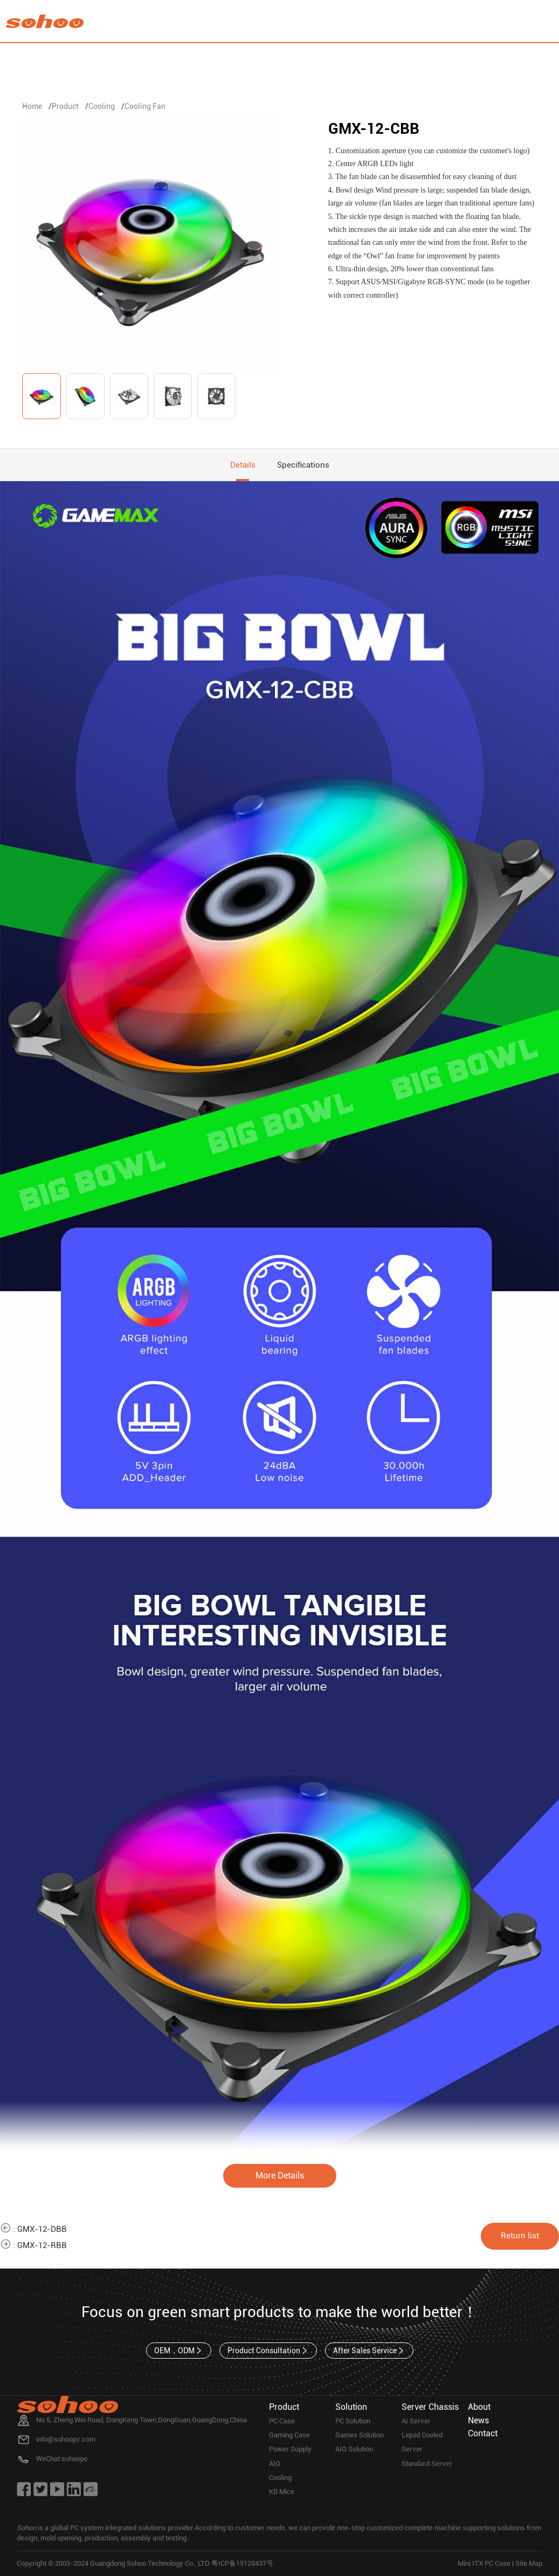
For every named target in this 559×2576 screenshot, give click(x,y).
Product (65, 106)
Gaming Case (289, 2435)
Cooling (101, 106)
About (479, 2407)
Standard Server (427, 2463)
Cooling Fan (145, 106)
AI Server (416, 2421)
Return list (520, 2236)
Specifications (303, 465)
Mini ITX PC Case (484, 2563)
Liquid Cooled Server (422, 2442)
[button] (260, 246)
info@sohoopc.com (65, 2439)
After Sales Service (369, 2350)
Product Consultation (268, 2350)
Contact (483, 2433)
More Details (280, 2175)
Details (243, 465)
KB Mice (281, 2492)
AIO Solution (354, 2449)
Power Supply (290, 2449)
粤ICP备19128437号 (242, 2563)
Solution (351, 2407)
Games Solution (359, 2435)
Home (32, 106)
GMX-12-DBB (42, 2229)
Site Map (528, 2563)
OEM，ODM (178, 2350)
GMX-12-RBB (42, 2245)
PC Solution (352, 2421)
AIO (274, 2463)
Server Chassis (430, 2407)
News (478, 2420)
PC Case (282, 2421)
